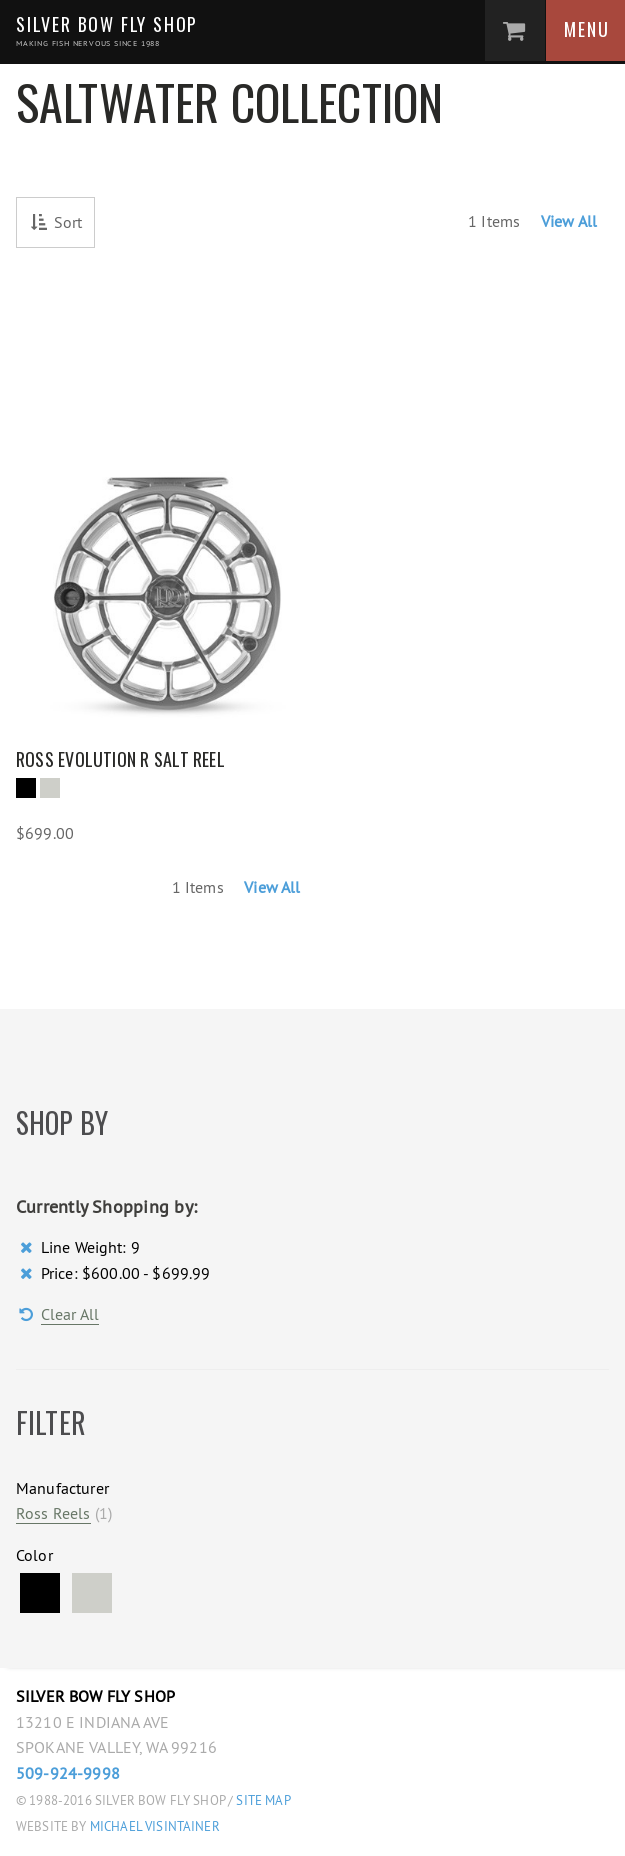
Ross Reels (53, 1513)
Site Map (263, 1800)
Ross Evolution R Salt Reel (120, 759)
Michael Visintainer (153, 1826)
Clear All (70, 1314)
